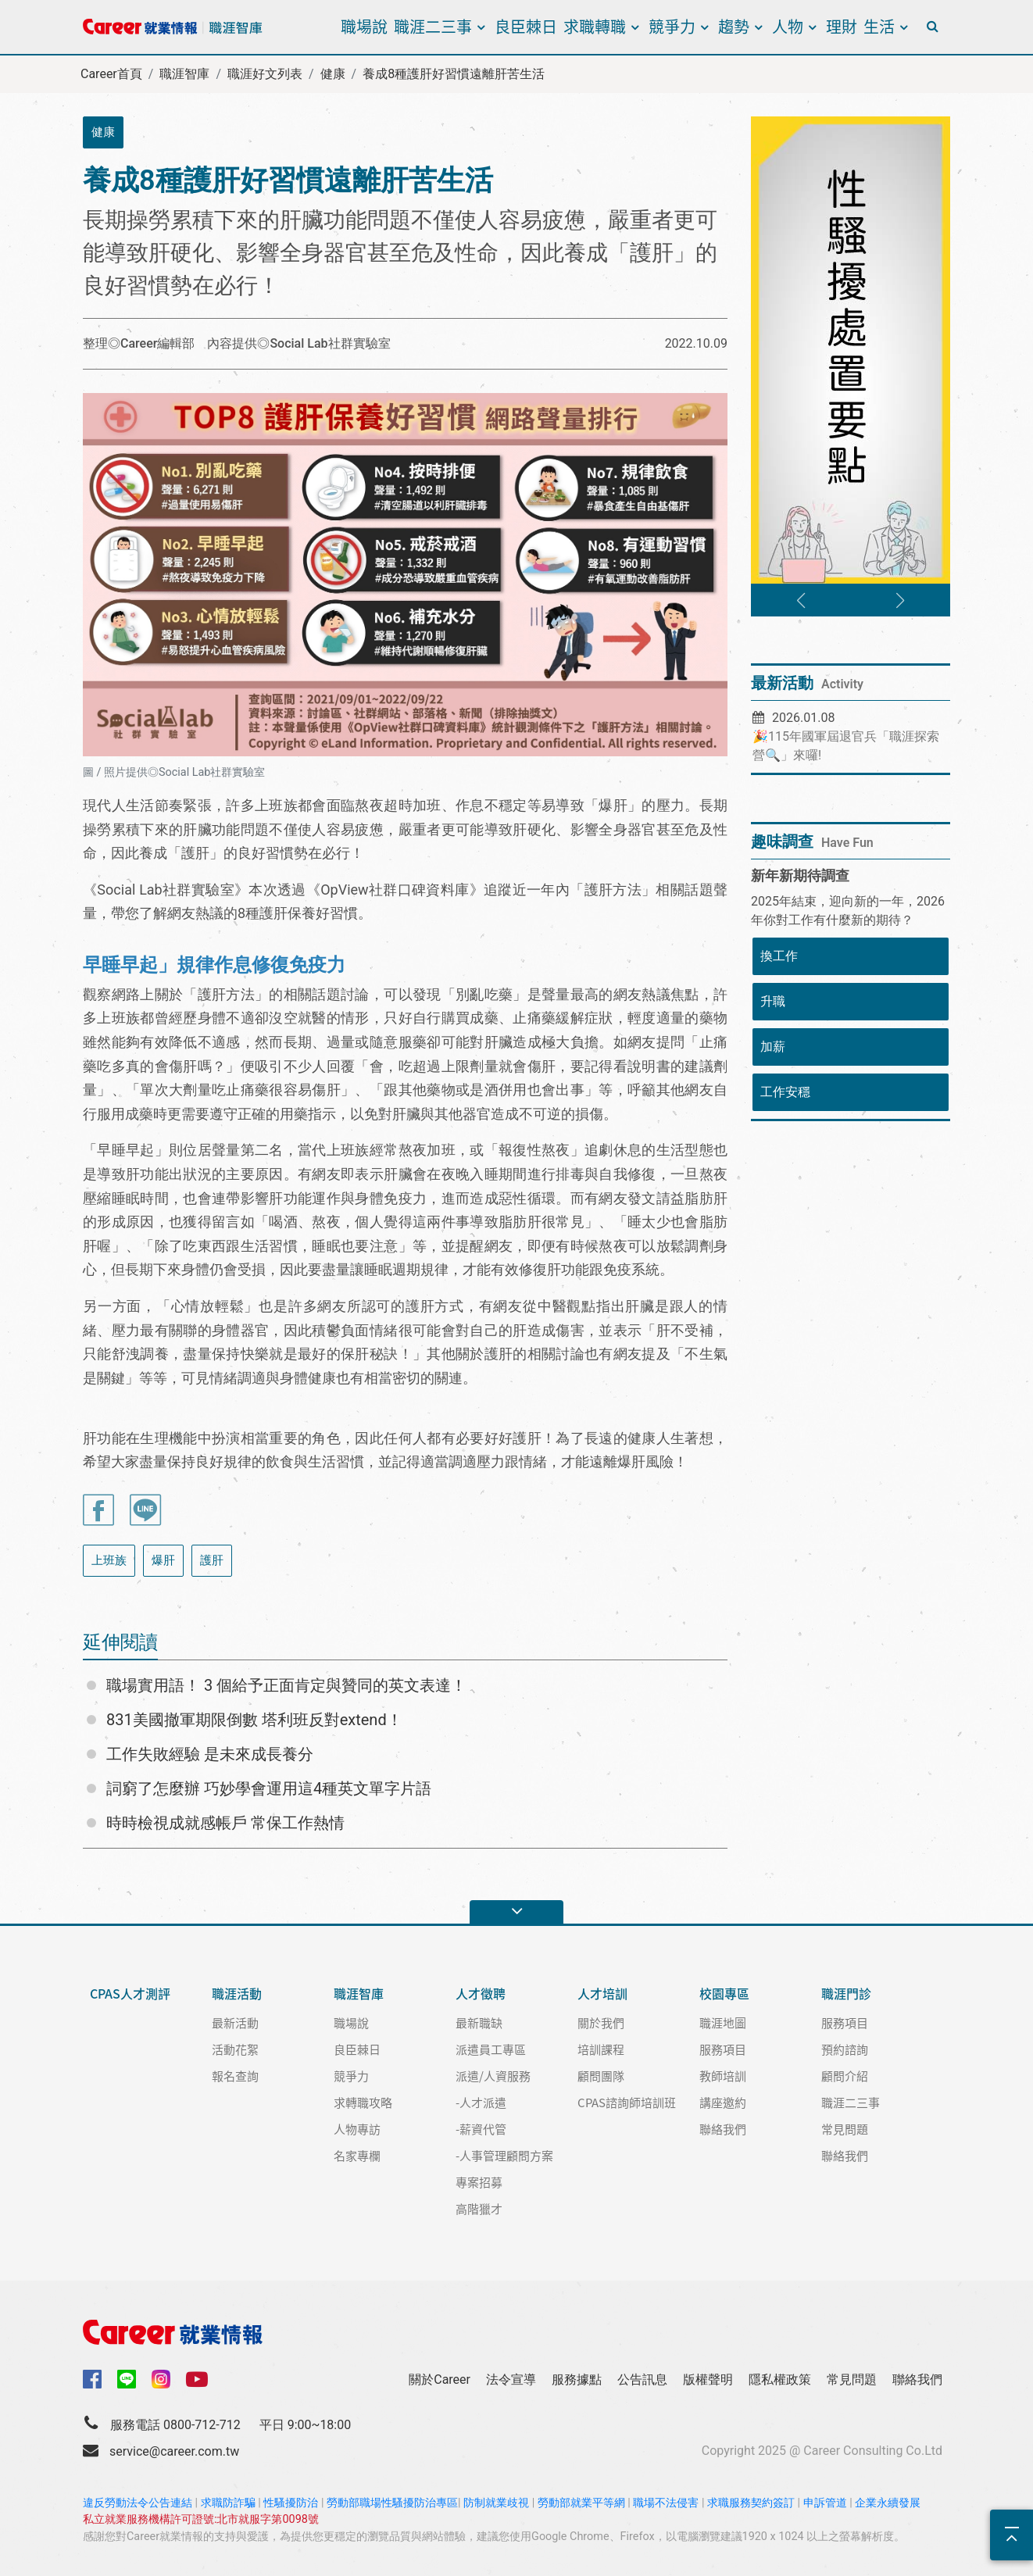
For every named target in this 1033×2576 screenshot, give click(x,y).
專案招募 (479, 2182)
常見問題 (844, 2128)
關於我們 (600, 2022)
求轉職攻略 (363, 2102)
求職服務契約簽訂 (751, 2503)
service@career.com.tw (174, 2451)
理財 (841, 26)
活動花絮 (235, 2049)
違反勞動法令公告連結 (137, 2503)
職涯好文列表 (264, 73)
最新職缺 (479, 2022)
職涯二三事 (433, 26)
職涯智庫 (184, 73)
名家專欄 (357, 2155)
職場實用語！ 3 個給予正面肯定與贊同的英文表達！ (286, 1685)
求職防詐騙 (228, 2503)
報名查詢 (235, 2075)
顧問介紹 (844, 2075)
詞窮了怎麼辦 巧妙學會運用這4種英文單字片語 (268, 1788)
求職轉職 (594, 26)
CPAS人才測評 (130, 1994)
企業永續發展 (887, 2503)
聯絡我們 (722, 2128)
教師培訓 (722, 2075)
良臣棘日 (526, 26)
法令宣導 (511, 2379)
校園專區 (724, 1994)
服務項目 (722, 2049)
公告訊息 (642, 2379)
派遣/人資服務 (493, 2075)
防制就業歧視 (496, 2503)
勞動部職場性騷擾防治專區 (392, 2503)
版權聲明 (708, 2379)
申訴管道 (825, 2503)
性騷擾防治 (290, 2503)
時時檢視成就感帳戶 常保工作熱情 (225, 1822)
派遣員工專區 (491, 2049)
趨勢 (733, 26)
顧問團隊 (600, 2075)
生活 (879, 26)
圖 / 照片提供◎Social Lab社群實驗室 (174, 772)
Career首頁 (111, 73)
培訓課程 (600, 2049)
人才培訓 (602, 1994)
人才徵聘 (481, 1994)
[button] (801, 601)
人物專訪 (357, 2128)
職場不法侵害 (666, 2503)
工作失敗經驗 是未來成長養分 (209, 1754)
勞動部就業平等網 (581, 2503)
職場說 (364, 26)
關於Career (439, 2379)
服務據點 (577, 2379)
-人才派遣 (481, 2102)
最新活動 (235, 2022)
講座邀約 (722, 2102)
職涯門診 (846, 1994)
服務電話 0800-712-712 (175, 2424)
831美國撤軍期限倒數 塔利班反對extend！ (254, 1719)
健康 (332, 73)
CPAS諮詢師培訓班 (626, 2102)
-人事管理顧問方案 (504, 2155)
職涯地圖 (722, 2022)
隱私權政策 (780, 2379)
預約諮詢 (844, 2049)
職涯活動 (237, 1994)
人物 (787, 26)
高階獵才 (479, 2208)
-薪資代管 (481, 2128)
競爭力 (672, 26)
